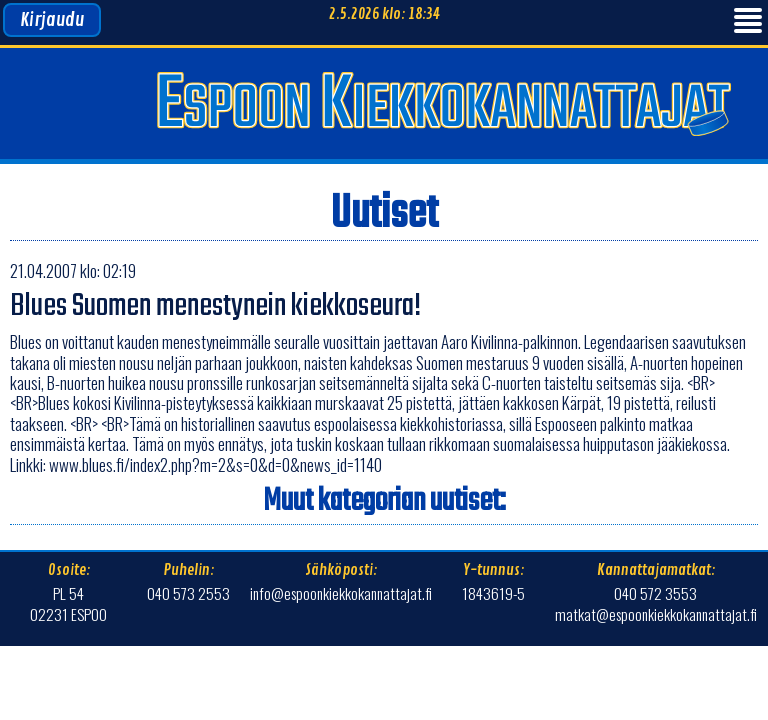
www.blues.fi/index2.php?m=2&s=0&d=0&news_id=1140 (215, 464)
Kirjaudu (52, 20)
